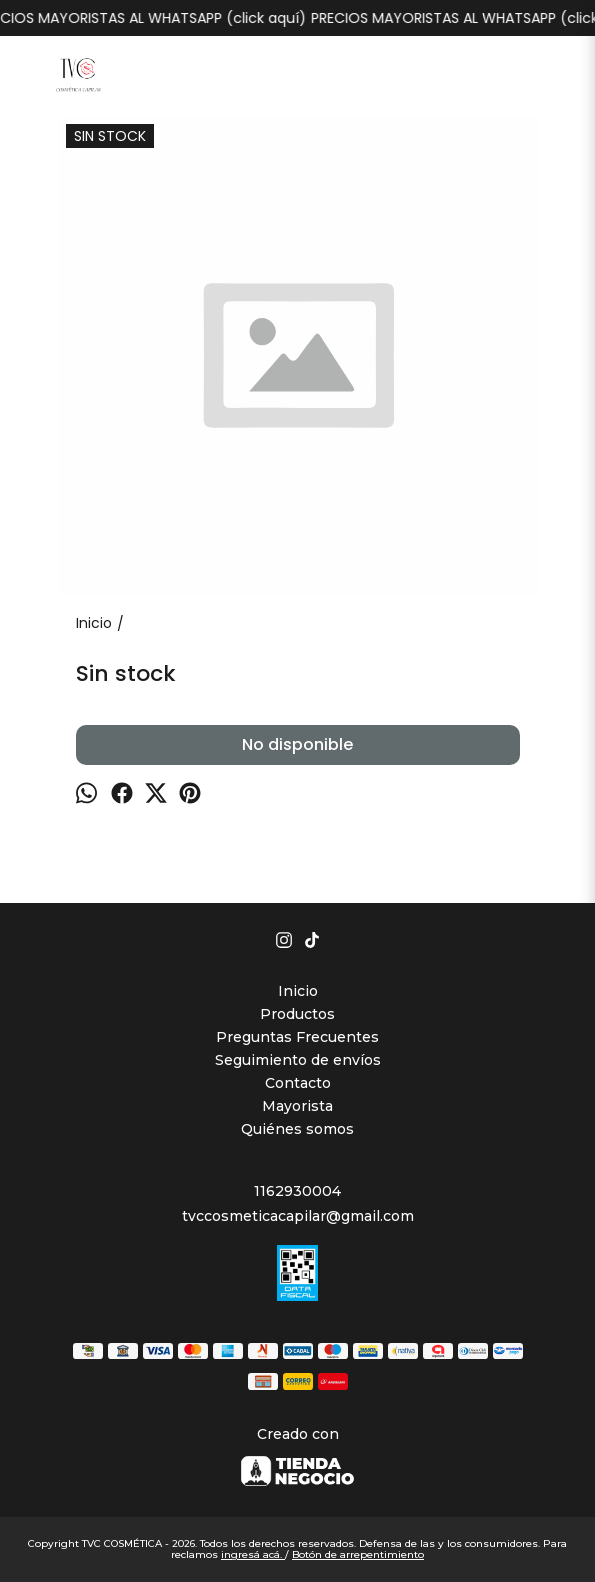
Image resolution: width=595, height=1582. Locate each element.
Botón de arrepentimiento (358, 1554)
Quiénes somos (297, 1129)
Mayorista (297, 1106)
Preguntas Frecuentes (297, 1037)
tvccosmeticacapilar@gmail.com (298, 1216)
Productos (297, 1014)
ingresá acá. (253, 1554)
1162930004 (297, 1191)
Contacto (298, 1083)
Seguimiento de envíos (298, 1060)
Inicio (298, 991)
